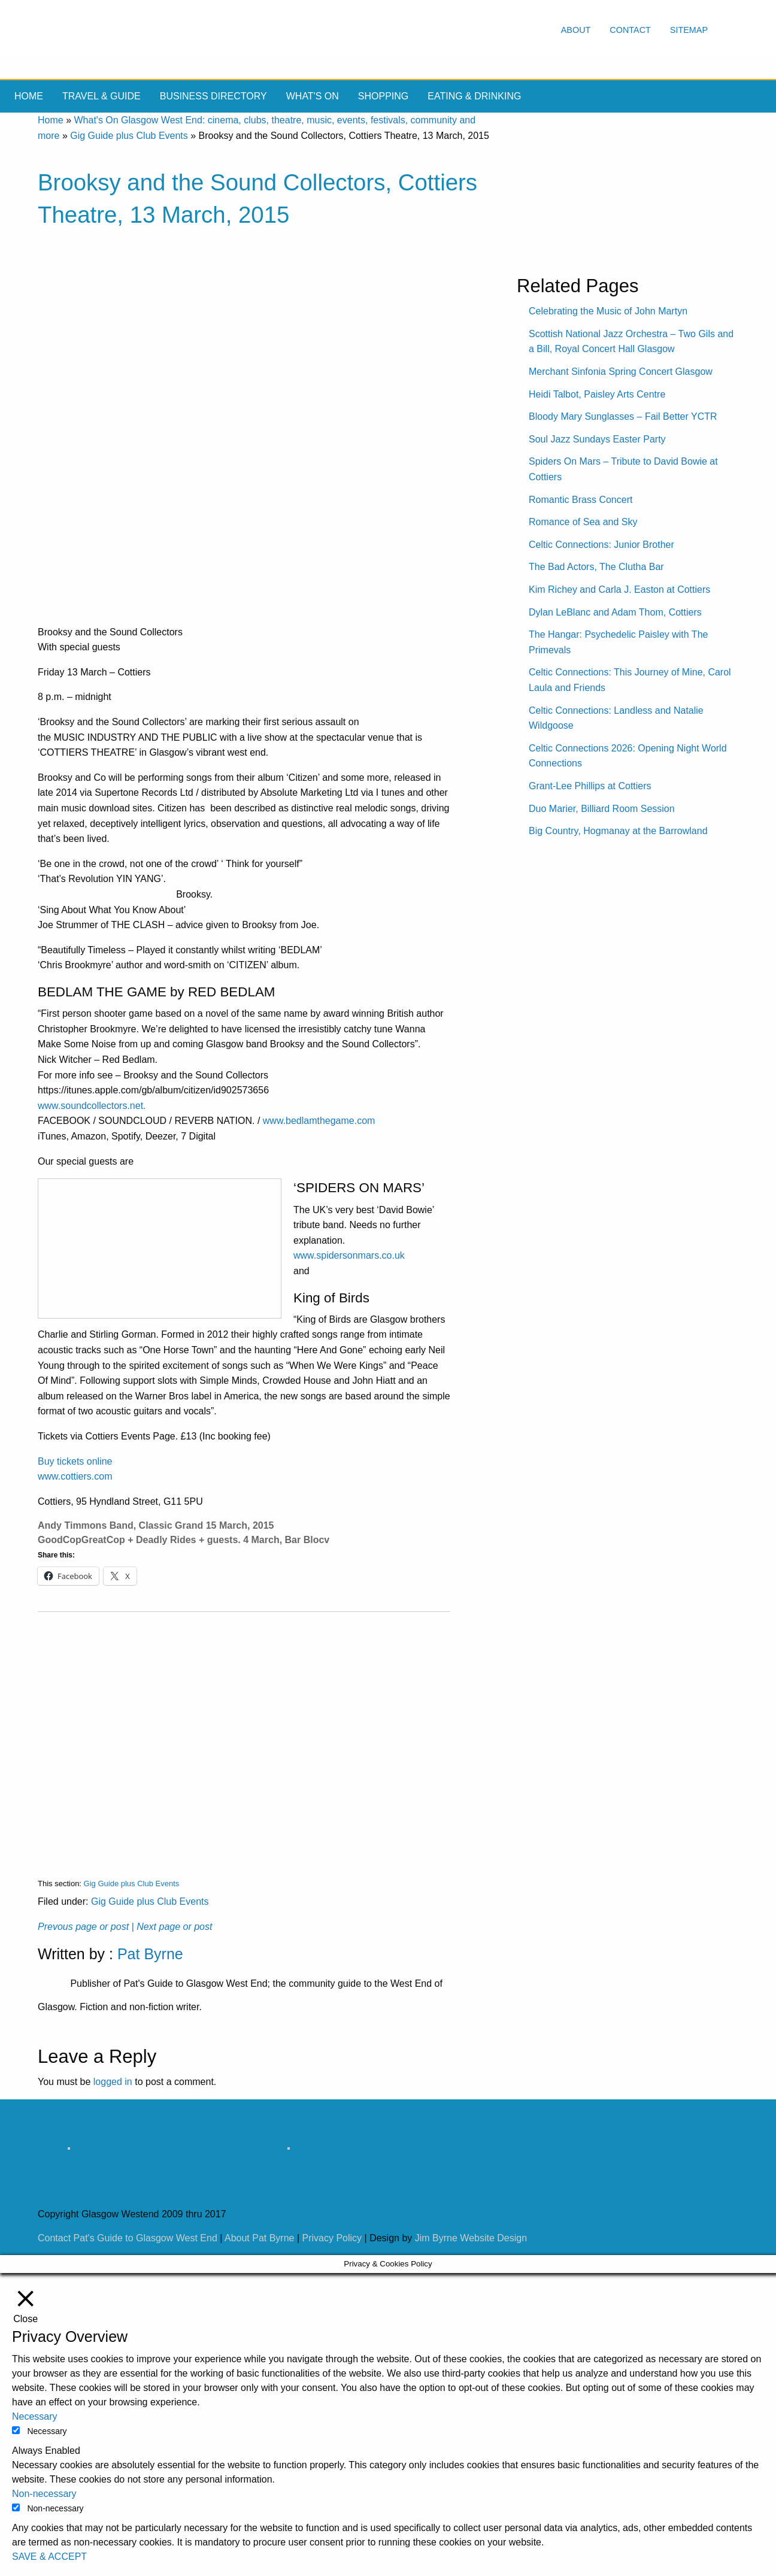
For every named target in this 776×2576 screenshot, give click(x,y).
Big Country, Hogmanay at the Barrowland (618, 831)
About (576, 30)
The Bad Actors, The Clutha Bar (596, 567)
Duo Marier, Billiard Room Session (602, 809)
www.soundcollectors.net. (92, 1106)
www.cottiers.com (75, 1476)
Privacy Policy (332, 2238)
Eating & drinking (474, 96)
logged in (112, 2082)
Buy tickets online (75, 1461)
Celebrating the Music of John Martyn (608, 311)
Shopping (383, 96)
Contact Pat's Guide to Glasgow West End (127, 2238)
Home (28, 96)
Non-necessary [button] (44, 2494)
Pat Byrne (150, 1953)
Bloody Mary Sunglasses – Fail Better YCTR (623, 416)
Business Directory (213, 96)
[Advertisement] (244, 1735)
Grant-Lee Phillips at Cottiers (590, 786)
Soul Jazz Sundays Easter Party (597, 439)
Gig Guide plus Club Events (129, 136)
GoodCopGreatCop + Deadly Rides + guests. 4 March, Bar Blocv (183, 1540)
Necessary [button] (34, 2416)
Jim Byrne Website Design (471, 2238)
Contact (630, 30)
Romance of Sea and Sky (583, 522)
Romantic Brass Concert (580, 500)
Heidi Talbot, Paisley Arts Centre (597, 394)
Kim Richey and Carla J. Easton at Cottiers (619, 589)
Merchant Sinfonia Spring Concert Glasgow (621, 371)
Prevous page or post (83, 1927)
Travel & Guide (101, 96)
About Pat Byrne (260, 2238)
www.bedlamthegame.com (319, 1121)
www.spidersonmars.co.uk (349, 1255)
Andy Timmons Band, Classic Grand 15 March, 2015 (156, 1525)
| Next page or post (172, 1927)
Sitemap (689, 30)
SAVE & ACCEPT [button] (49, 2556)
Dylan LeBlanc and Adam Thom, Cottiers (615, 612)
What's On (312, 96)
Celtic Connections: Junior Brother (601, 545)
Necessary (46, 2431)
